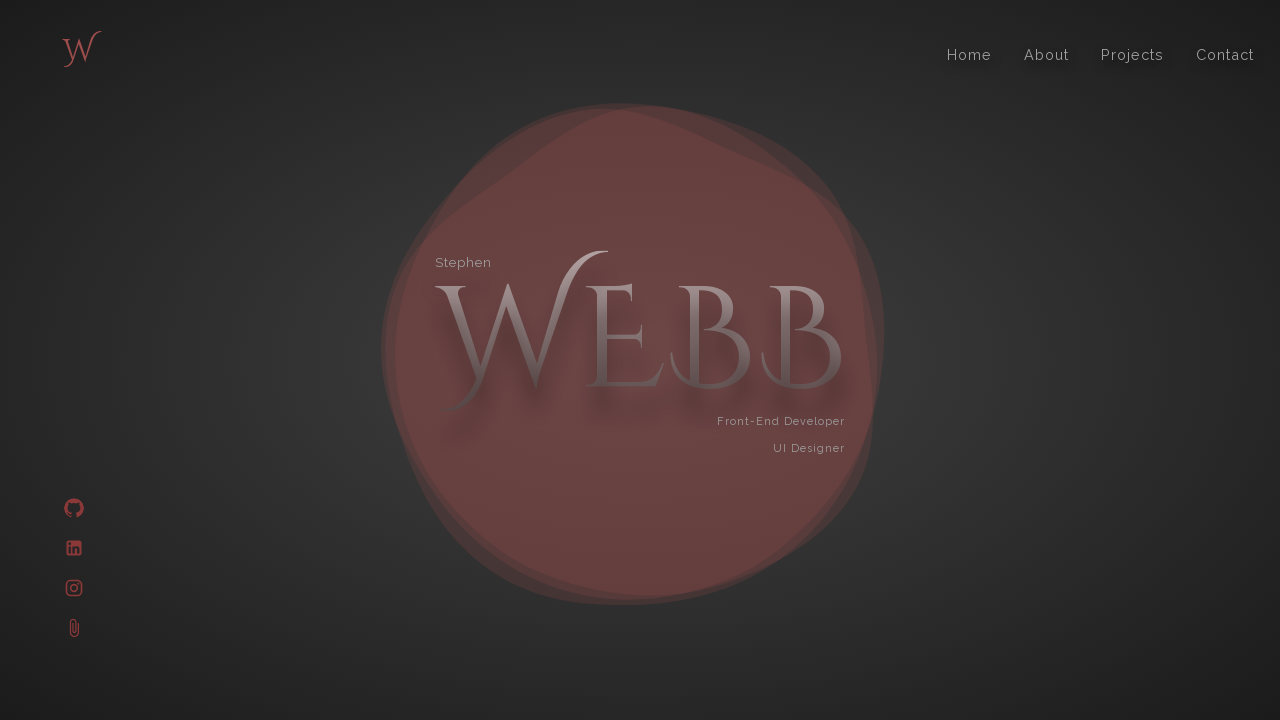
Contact (1225, 54)
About (1046, 54)
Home (969, 54)
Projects (1132, 54)
